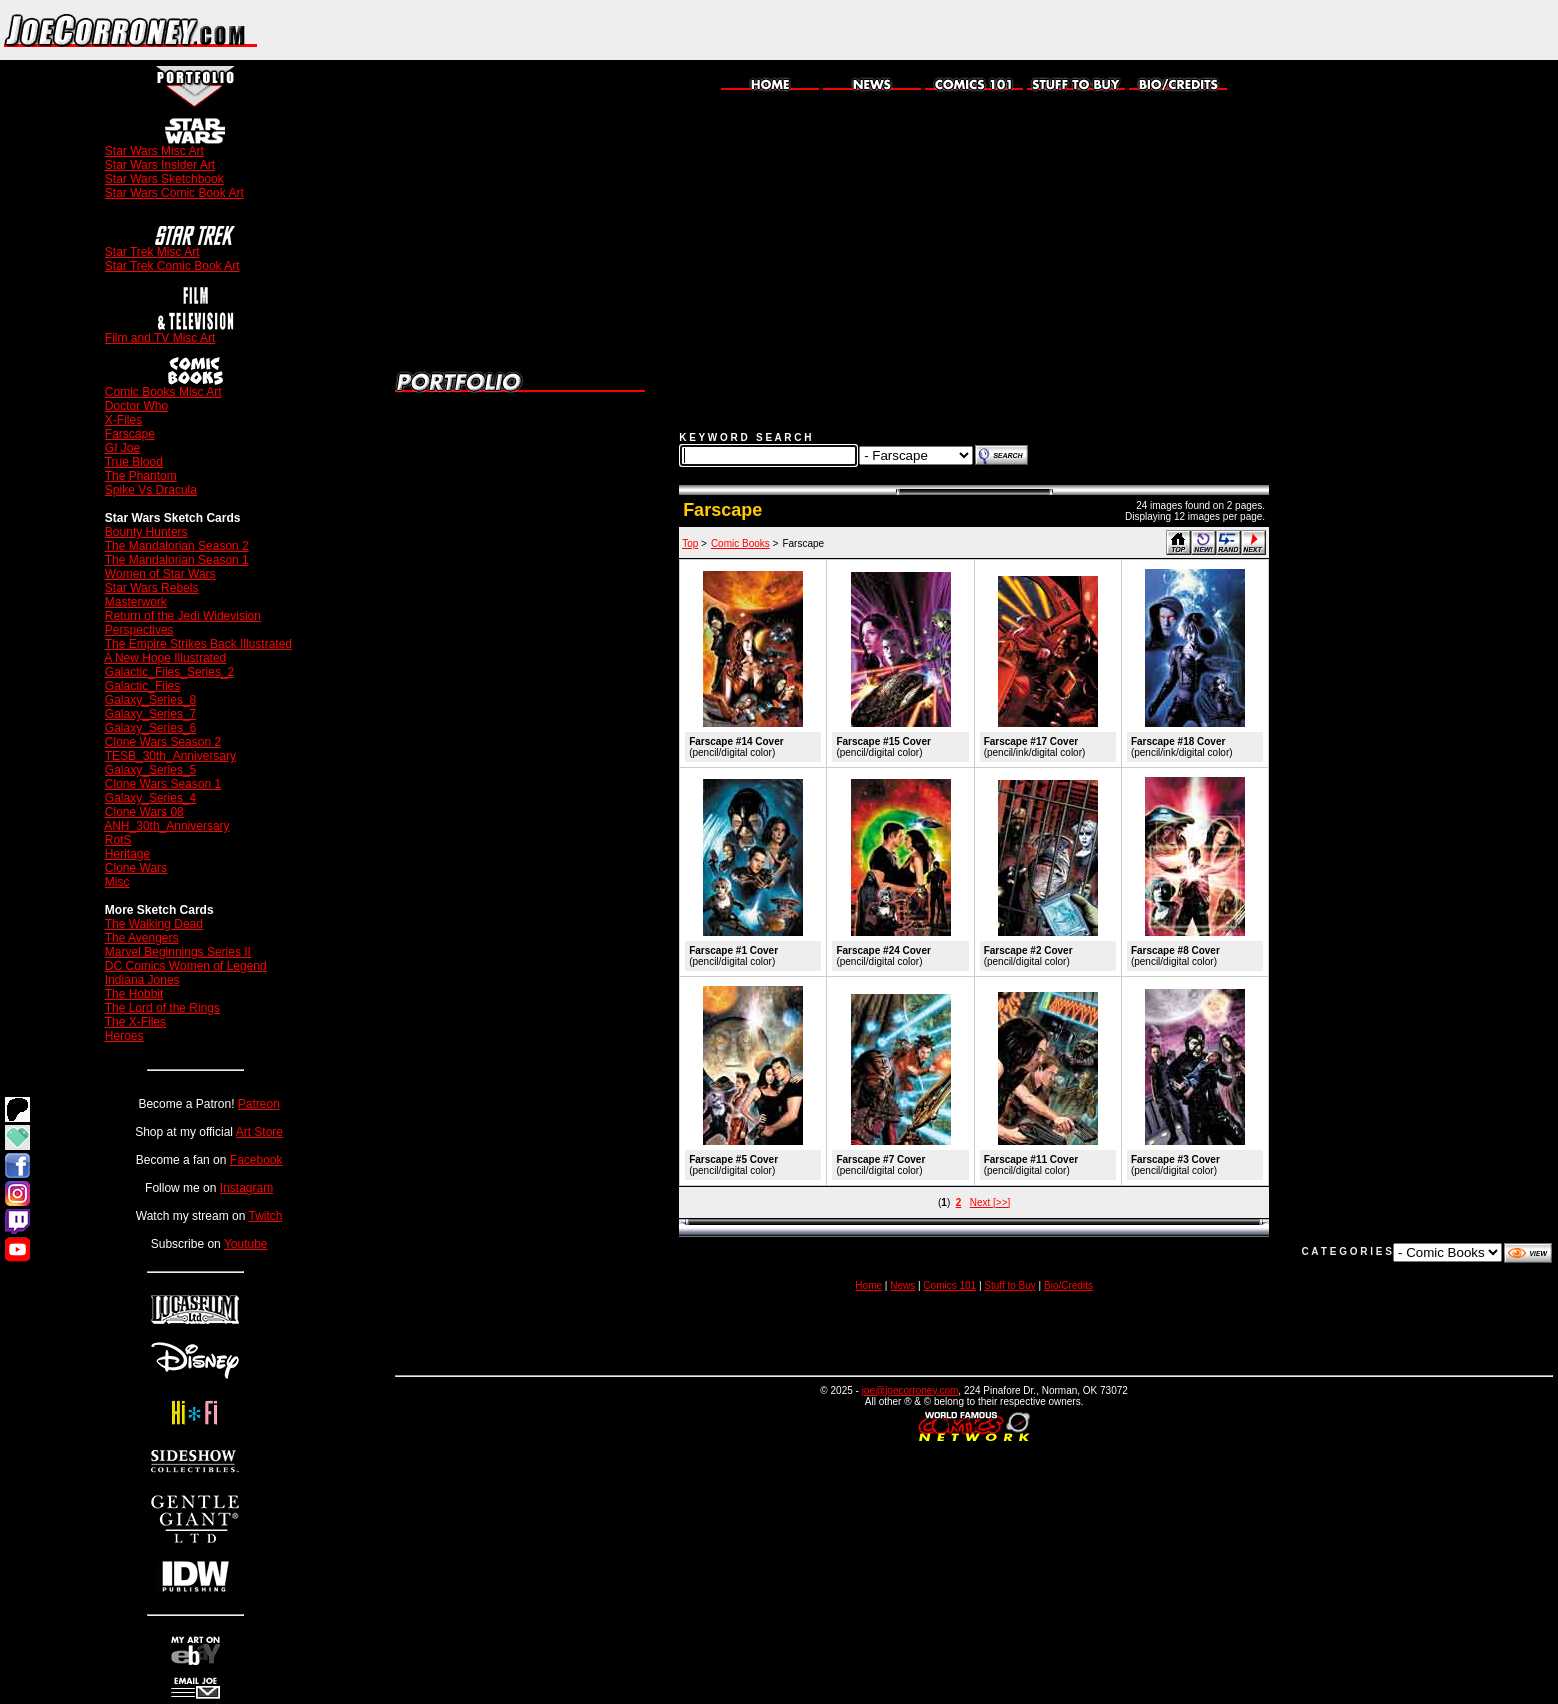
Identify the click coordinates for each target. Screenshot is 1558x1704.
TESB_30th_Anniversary (170, 756)
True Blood (134, 462)
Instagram (246, 1188)
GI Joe (122, 448)
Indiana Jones (142, 980)
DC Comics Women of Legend (186, 966)
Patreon (259, 1104)
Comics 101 (949, 1285)
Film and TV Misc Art (160, 338)
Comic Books (740, 543)
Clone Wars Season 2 (163, 742)
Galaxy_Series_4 (150, 798)
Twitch (265, 1216)
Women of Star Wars (160, 574)
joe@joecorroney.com (910, 1390)
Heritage (127, 854)
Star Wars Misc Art (154, 151)
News (902, 1285)
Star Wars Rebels (152, 588)
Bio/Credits (1068, 1285)
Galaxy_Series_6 (150, 728)
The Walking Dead (154, 924)
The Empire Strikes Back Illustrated (198, 644)
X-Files (123, 420)
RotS (118, 840)
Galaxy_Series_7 (150, 714)
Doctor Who (136, 406)
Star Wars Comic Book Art (174, 193)
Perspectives (139, 630)
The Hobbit (134, 994)
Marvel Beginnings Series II (178, 952)
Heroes (124, 1036)
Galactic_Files (142, 686)
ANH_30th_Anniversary (166, 826)
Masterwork (136, 602)
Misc (117, 882)
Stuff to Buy (1010, 1285)
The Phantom (141, 476)
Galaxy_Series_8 (150, 700)
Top (690, 543)
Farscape (130, 434)
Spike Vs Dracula (151, 490)
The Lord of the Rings (162, 1008)
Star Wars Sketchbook (164, 179)
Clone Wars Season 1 (163, 784)
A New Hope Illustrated (165, 658)
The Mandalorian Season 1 (177, 560)
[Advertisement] (1324, 30)
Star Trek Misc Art (152, 252)
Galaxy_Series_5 (150, 770)
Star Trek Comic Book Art (172, 266)
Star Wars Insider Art (160, 165)
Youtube (246, 1244)
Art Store (259, 1132)
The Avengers (142, 938)
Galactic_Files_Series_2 (169, 672)
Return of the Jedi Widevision (183, 616)
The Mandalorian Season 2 (177, 546)
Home (868, 1285)
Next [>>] (990, 1202)
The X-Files (135, 1022)
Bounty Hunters (146, 532)
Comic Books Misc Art (163, 392)
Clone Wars (136, 868)
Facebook (256, 1160)
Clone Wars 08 (144, 812)
